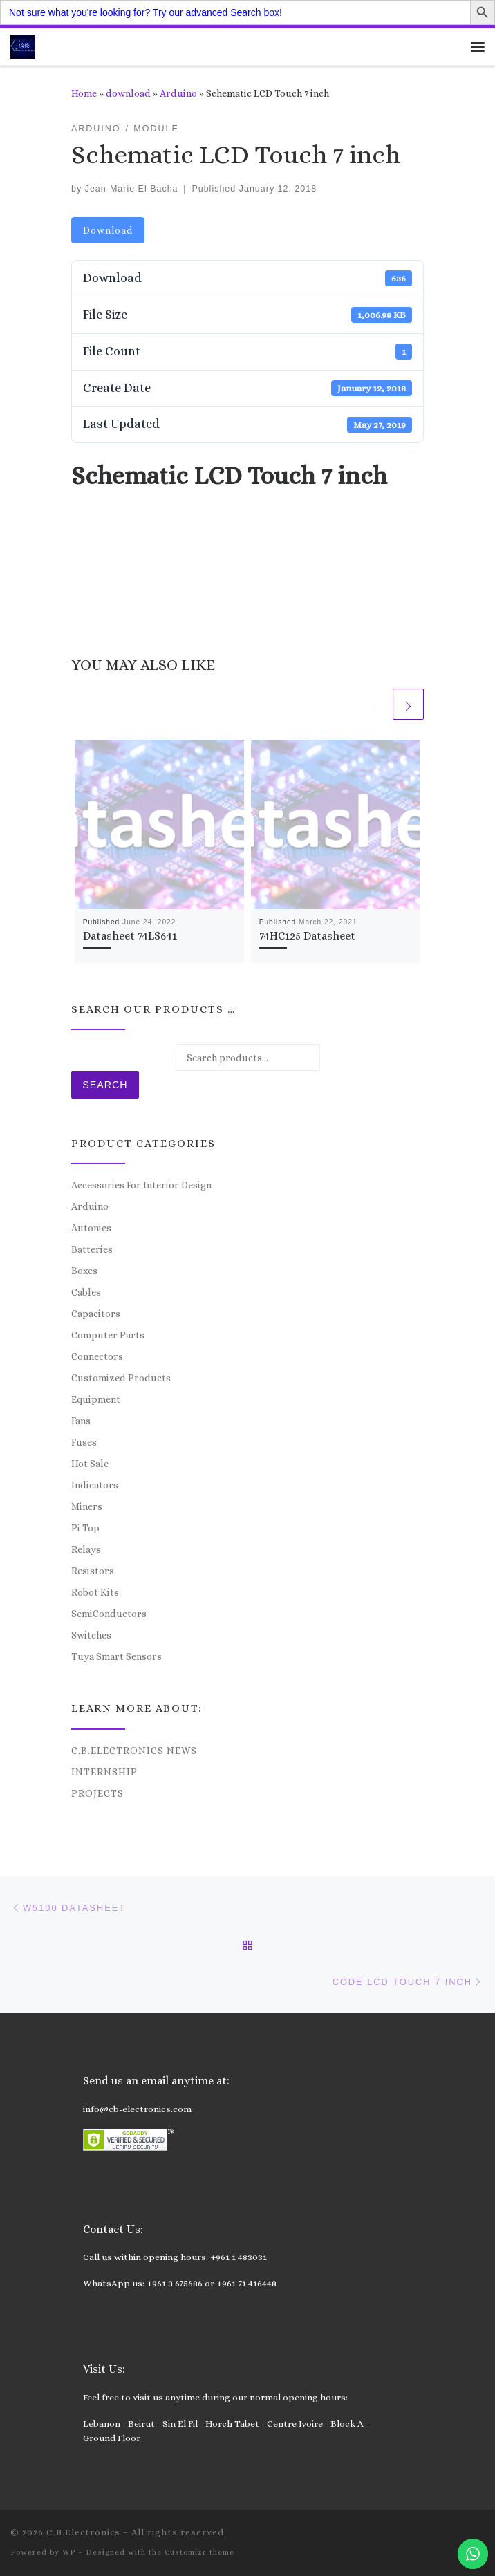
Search (104, 1084)
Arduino (178, 93)
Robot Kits (95, 1592)
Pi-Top (85, 1527)
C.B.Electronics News (134, 1750)
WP (68, 2552)
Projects (97, 1793)
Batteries (92, 1249)
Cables (86, 1292)
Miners (86, 1506)
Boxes (84, 1270)
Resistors (92, 1570)
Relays (86, 1549)
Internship (104, 1771)
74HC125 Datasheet (307, 935)
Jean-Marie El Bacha (131, 189)
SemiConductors (109, 1613)
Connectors (97, 1356)
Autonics (91, 1227)
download (128, 93)
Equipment (95, 1399)
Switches (91, 1635)
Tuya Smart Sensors (116, 1656)
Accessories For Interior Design (141, 1185)
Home (84, 93)
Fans (81, 1420)
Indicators (94, 1485)
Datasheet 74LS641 (130, 935)
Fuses (84, 1442)
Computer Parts (107, 1335)
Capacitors (95, 1313)
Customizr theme (199, 2552)
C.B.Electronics (83, 2532)
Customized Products (121, 1377)
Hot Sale (90, 1463)
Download (108, 230)
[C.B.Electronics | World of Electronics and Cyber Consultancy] (22, 45)
